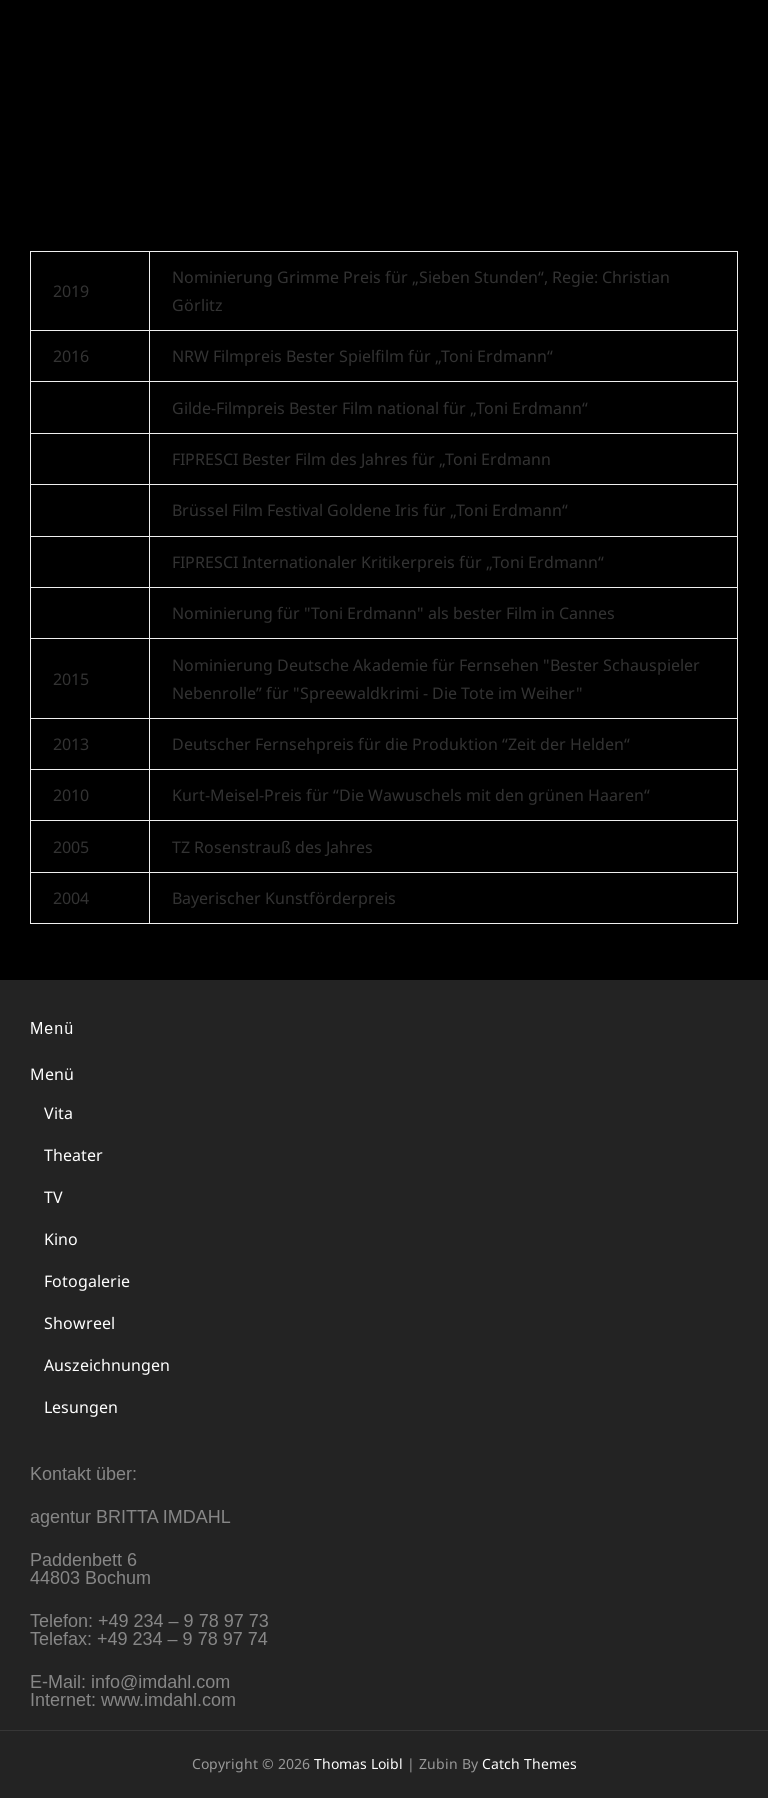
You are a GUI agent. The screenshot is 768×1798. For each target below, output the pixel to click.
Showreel (79, 1323)
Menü (52, 1074)
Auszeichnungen (107, 1365)
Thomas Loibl (139, 34)
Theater (73, 1155)
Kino (61, 1239)
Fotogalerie (87, 1281)
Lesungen (81, 1407)
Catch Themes (529, 1763)
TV (53, 1197)
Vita (58, 1113)
